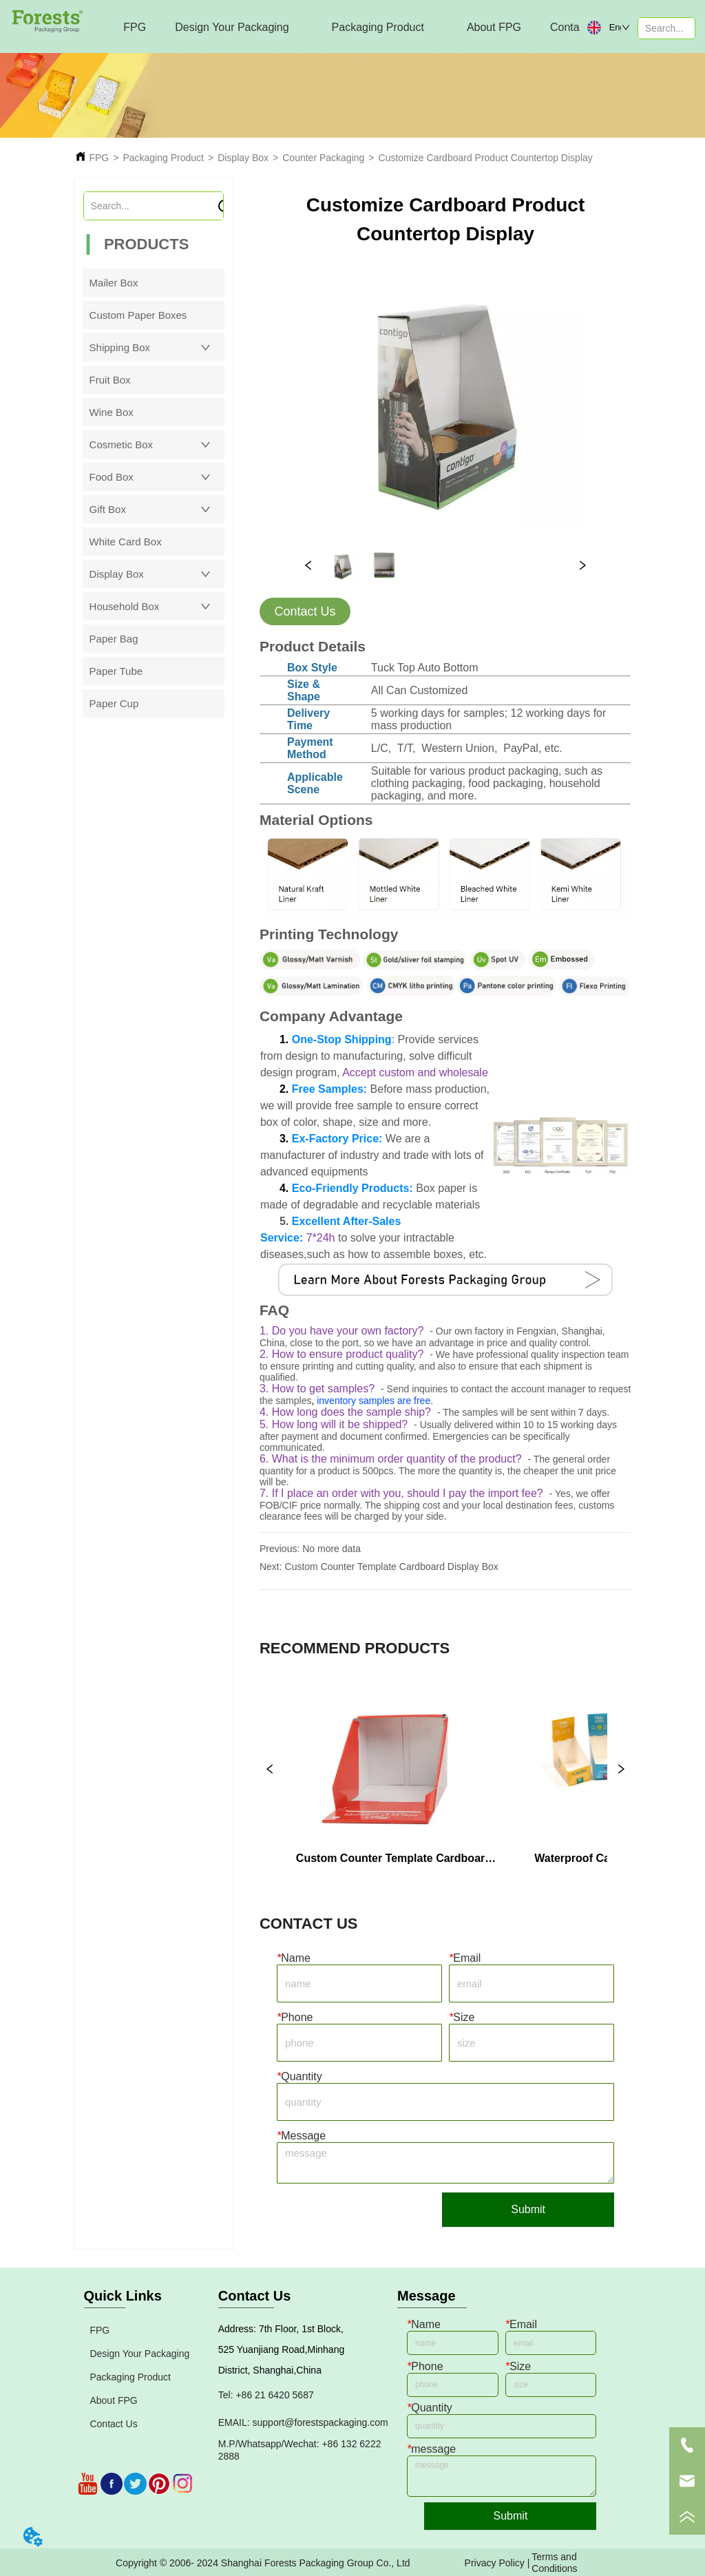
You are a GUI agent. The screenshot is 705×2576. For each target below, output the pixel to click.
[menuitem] (231, 27)
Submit (528, 2209)
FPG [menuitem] (134, 27)
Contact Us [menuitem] (577, 27)
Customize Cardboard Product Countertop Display (486, 157)
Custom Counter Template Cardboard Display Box (391, 1566)
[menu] (338, 27)
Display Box (243, 157)
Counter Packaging (323, 157)
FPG (99, 157)
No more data (331, 1548)
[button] (231, 27)
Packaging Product (163, 157)
